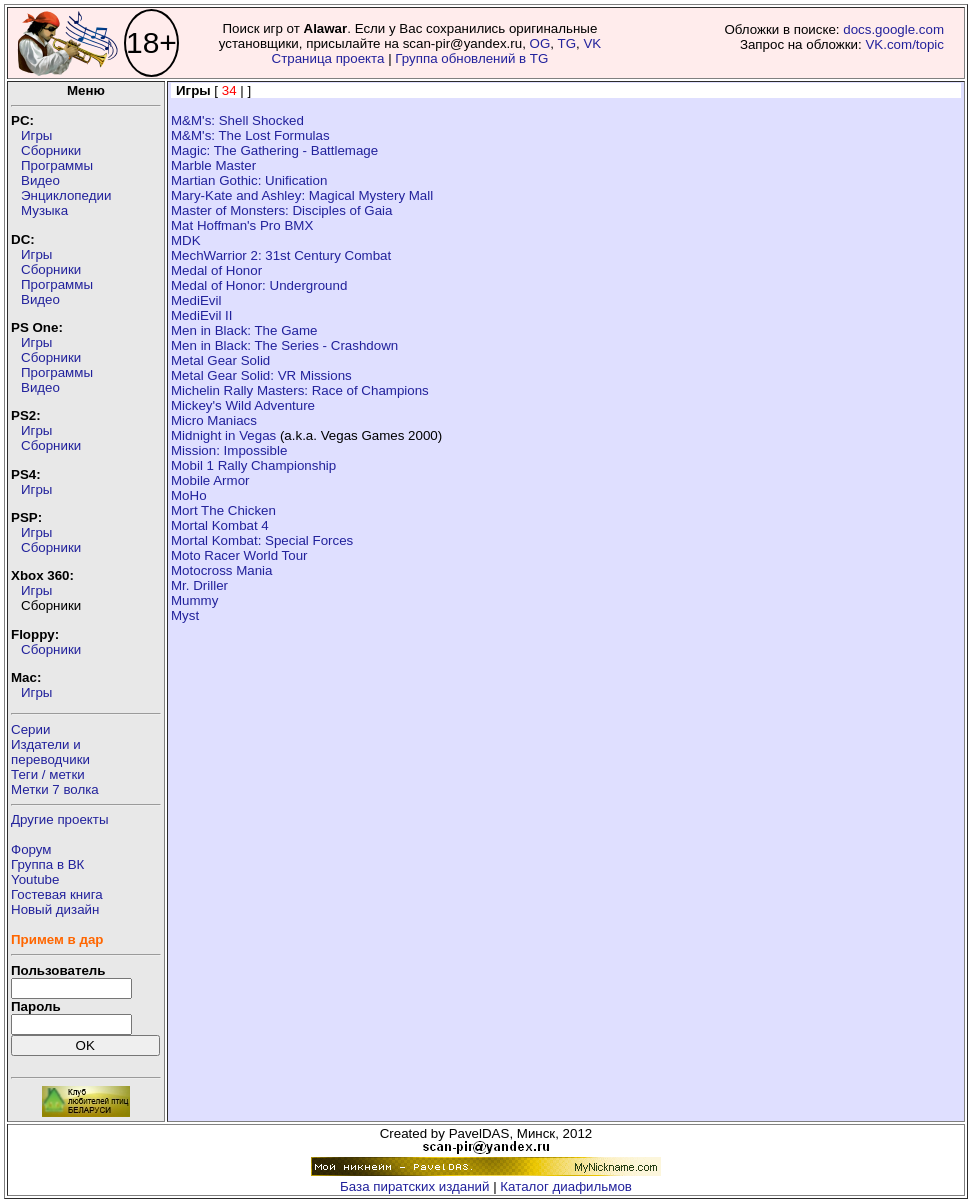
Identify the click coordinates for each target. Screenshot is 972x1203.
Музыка (44, 210)
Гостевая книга (57, 894)
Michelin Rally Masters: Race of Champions (300, 390)
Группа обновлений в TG (471, 58)
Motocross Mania (221, 570)
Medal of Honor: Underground (259, 285)
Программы (57, 165)
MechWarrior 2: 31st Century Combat (281, 255)
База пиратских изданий (414, 1186)
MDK (186, 240)
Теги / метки (48, 774)
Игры (36, 135)
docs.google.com (893, 29)
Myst (185, 615)
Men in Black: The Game (244, 330)
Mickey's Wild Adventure (243, 405)
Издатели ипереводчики (50, 752)
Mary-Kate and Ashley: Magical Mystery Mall (302, 195)
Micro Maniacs (214, 420)
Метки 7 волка (55, 789)
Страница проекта (328, 58)
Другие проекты (60, 819)
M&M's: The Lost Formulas (250, 135)
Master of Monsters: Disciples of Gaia (281, 210)
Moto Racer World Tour (239, 555)
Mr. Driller (199, 585)
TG (566, 43)
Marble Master (213, 165)
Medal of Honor (216, 270)
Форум (31, 849)
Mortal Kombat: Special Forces (262, 540)
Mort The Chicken (223, 510)
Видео (40, 180)
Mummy (194, 600)
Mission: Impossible (229, 450)
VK (592, 43)
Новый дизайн (55, 909)
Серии (30, 729)
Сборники (51, 150)
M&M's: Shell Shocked (237, 120)
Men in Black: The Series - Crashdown (284, 345)
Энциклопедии (66, 195)
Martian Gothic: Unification (249, 180)
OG (540, 43)
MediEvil (196, 300)
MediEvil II (201, 315)
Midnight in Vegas (223, 435)
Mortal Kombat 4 (220, 525)
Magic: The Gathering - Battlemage (274, 150)
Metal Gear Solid (220, 360)
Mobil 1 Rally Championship (253, 465)
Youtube (35, 879)
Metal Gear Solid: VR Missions (261, 375)
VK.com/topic (904, 44)
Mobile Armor (210, 480)
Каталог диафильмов (566, 1186)
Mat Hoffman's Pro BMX (242, 225)
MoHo (189, 495)
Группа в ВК (47, 864)
